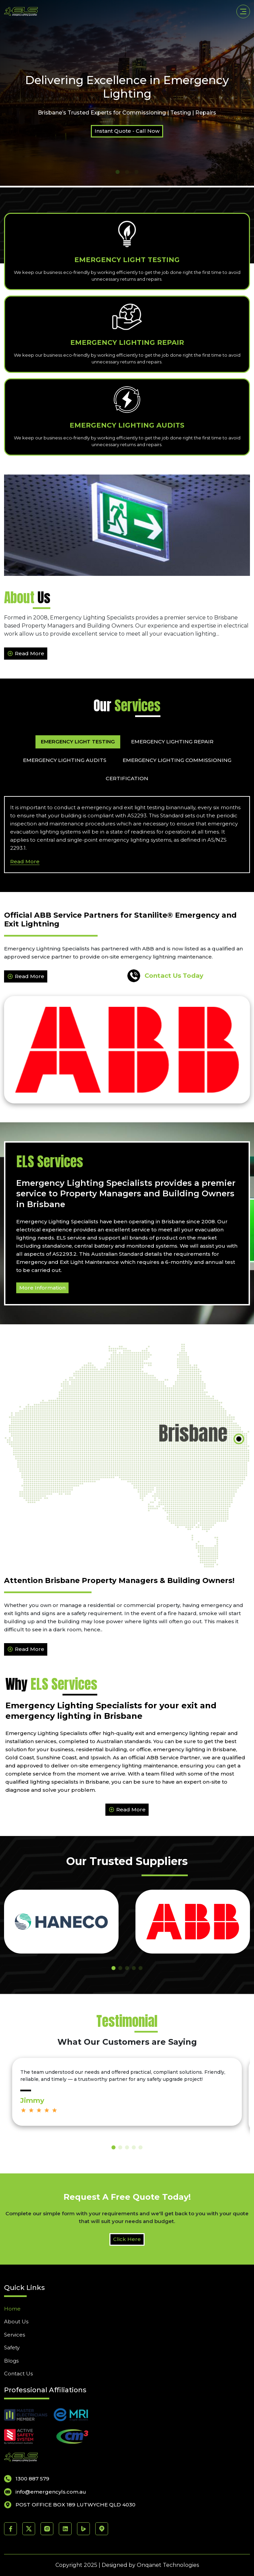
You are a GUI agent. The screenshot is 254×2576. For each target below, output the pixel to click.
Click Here (127, 2239)
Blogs (11, 2360)
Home (12, 2308)
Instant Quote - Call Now (127, 131)
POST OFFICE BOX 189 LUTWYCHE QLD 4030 (69, 2504)
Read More (25, 653)
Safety (12, 2347)
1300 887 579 (26, 2478)
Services (14, 2334)
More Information (42, 1287)
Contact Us (18, 2373)
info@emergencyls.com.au (45, 2492)
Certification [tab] (127, 778)
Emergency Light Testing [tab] (78, 741)
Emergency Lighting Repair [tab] (172, 741)
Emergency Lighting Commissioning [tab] (177, 760)
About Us (16, 2321)
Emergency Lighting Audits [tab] (64, 760)
